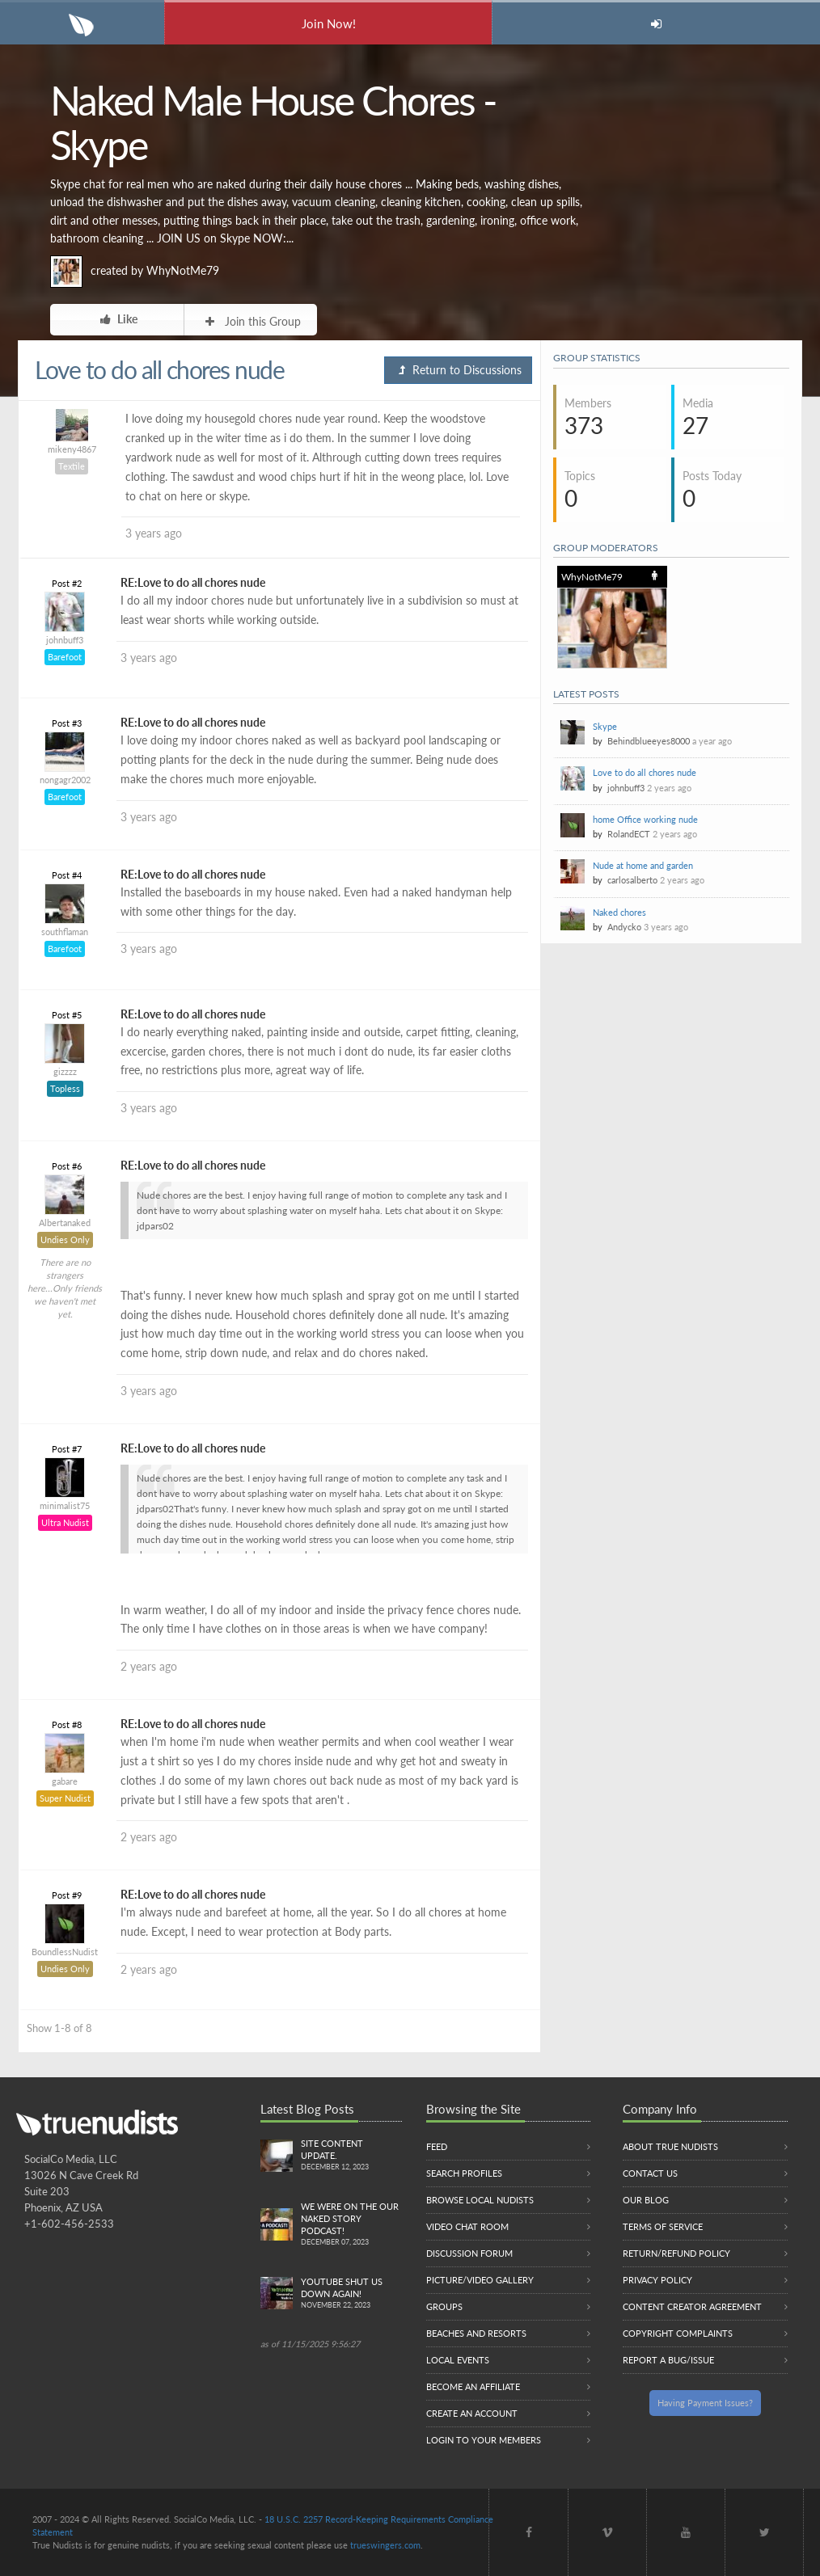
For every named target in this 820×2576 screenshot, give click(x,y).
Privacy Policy (657, 2280)
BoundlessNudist (65, 1951)
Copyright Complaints (678, 2333)
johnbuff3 (64, 640)
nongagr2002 (65, 779)
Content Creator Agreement (692, 2306)
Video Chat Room (467, 2226)
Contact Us (650, 2173)
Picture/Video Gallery (480, 2280)
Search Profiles (464, 2173)
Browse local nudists (480, 2199)
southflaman (64, 931)
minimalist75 (65, 1505)
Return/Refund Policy (676, 2253)
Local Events (457, 2360)
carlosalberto (632, 880)
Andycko (624, 926)
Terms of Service (663, 2226)
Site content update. (351, 2156)
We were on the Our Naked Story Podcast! (351, 2225)
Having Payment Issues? (705, 2402)
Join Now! (329, 23)
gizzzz (65, 1071)
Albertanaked (65, 1222)
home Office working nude (645, 819)
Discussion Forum (469, 2253)
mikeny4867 (72, 449)
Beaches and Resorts (476, 2333)
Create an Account (472, 2413)
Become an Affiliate (473, 2386)
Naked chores (619, 912)
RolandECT (628, 833)
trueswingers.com (385, 2545)
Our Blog (646, 2199)
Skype (605, 726)
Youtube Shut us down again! (351, 2294)
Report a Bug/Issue (668, 2360)
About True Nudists (670, 2146)
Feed (436, 2146)
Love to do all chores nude (644, 772)
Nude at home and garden (643, 865)
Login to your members (483, 2440)
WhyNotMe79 (182, 270)
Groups (444, 2306)
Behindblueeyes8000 (648, 741)
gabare (65, 1781)
